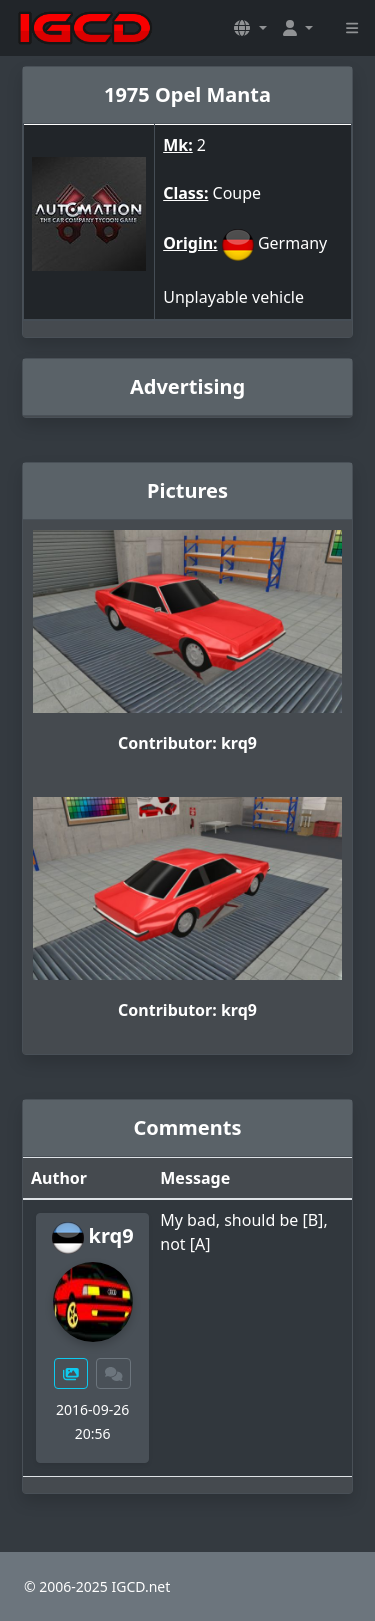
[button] (250, 28)
